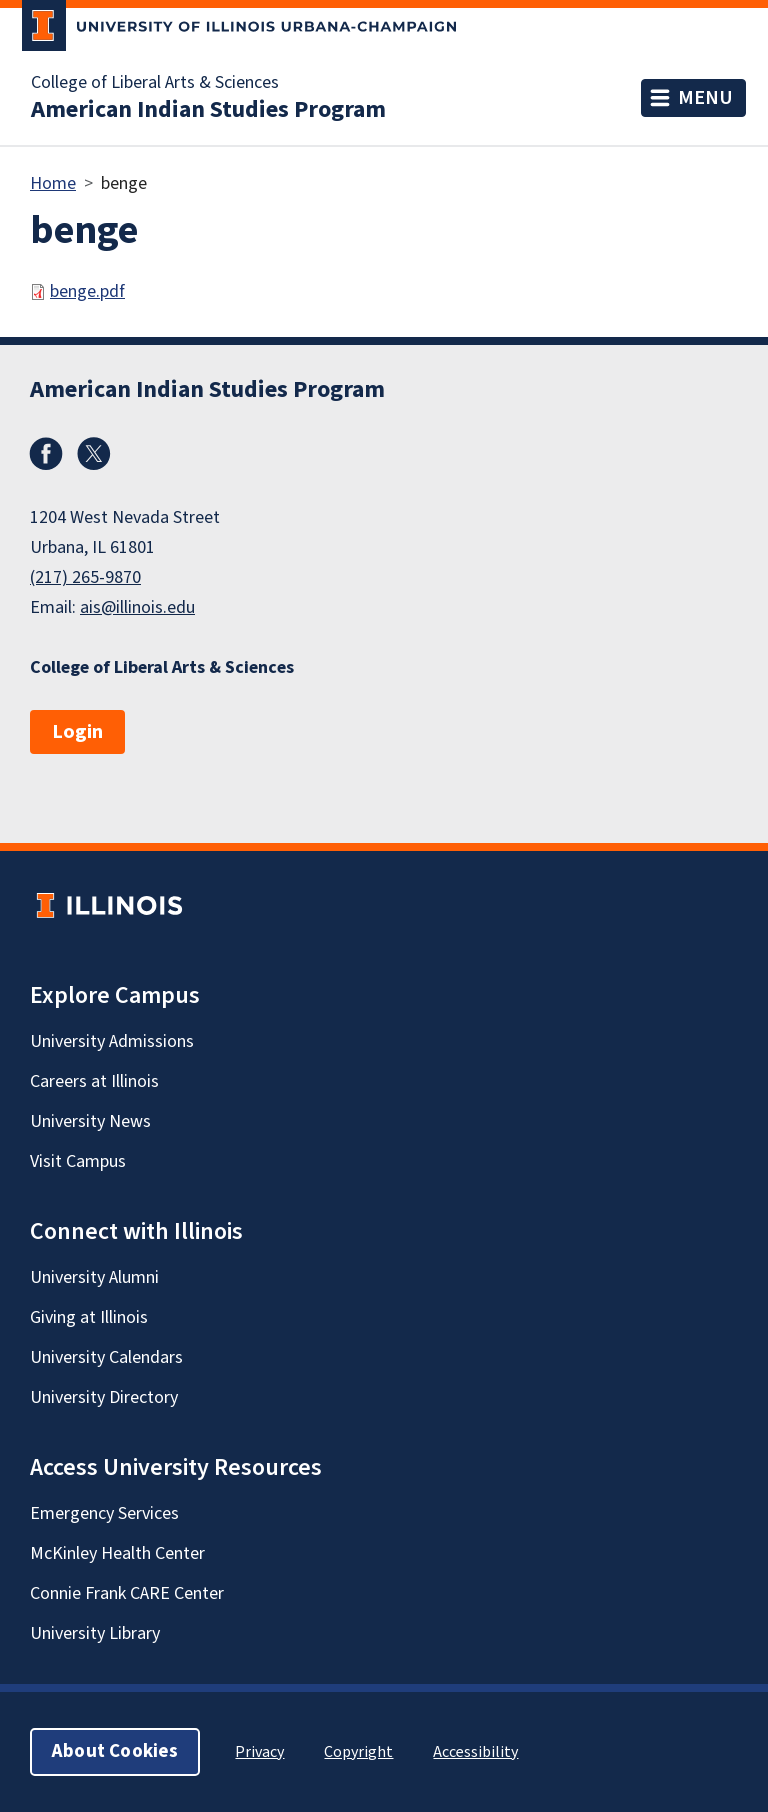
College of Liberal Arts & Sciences (155, 83)
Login (77, 732)
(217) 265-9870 (85, 577)
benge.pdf (87, 291)
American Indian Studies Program (208, 110)
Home (53, 183)
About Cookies (115, 1751)
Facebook (46, 454)
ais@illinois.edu (137, 607)
